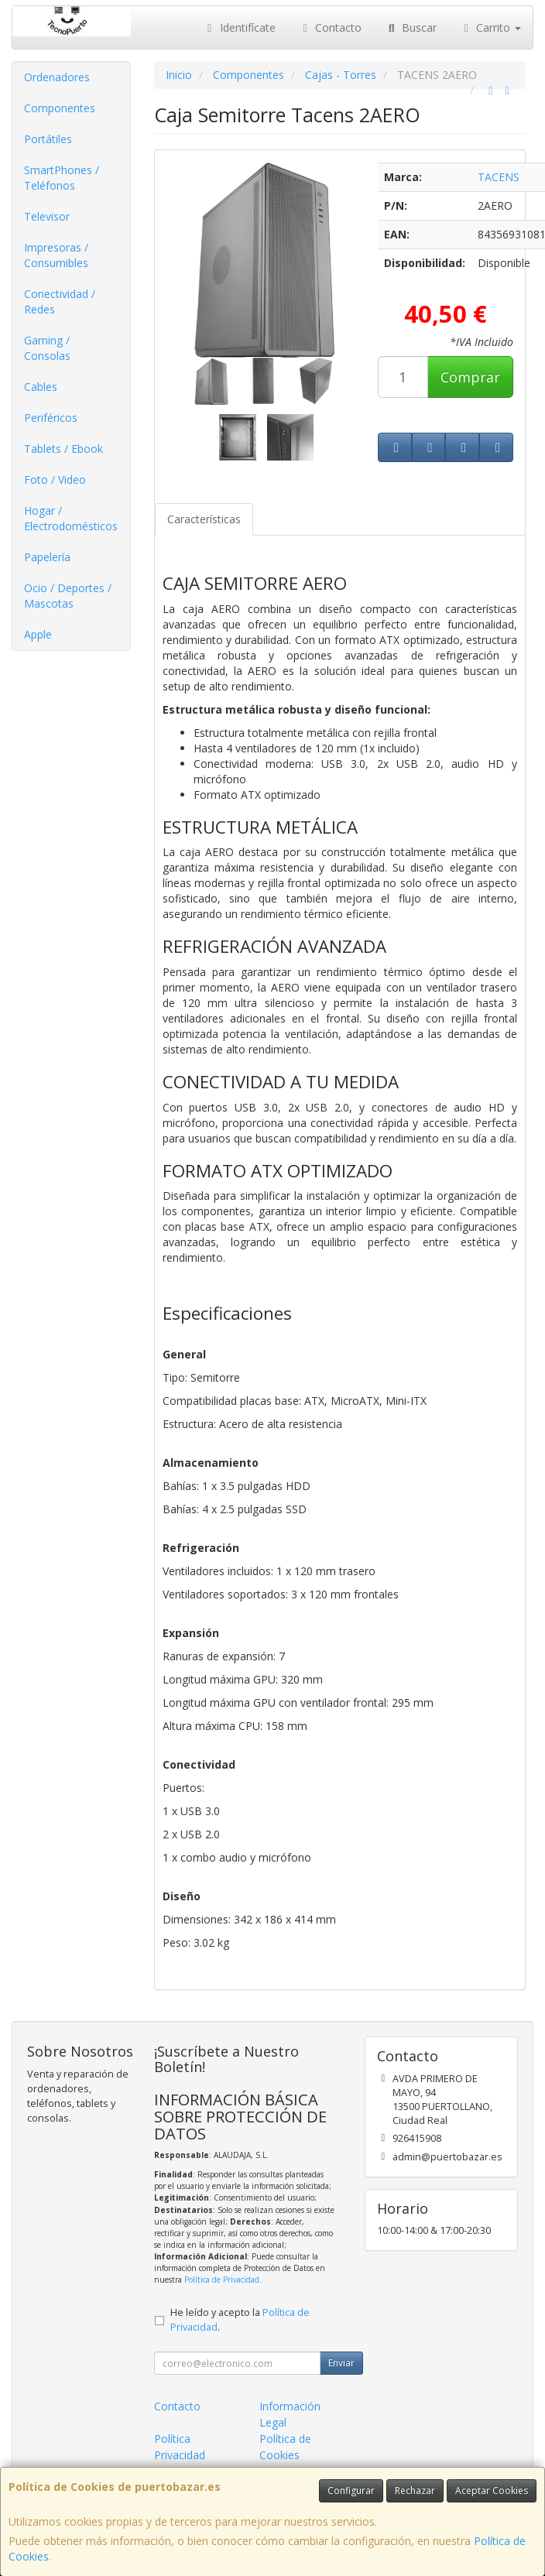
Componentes (59, 108)
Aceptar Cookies (491, 2490)
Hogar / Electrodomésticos (71, 518)
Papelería (47, 557)
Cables (40, 386)
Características (204, 519)
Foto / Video (55, 479)
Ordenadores (57, 77)
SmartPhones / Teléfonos (61, 178)
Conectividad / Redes (59, 301)
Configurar (351, 2490)
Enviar (341, 2362)
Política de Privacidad (221, 2279)
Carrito (491, 27)
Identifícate (239, 27)
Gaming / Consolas (47, 348)
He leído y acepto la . (240, 2320)
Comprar (470, 377)
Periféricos (50, 417)
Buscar (411, 27)
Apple (38, 634)
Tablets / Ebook (63, 448)
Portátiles (48, 139)
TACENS (498, 177)
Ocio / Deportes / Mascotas (67, 596)
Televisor (47, 216)
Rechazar (415, 2490)
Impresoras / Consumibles (56, 255)
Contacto (330, 27)
